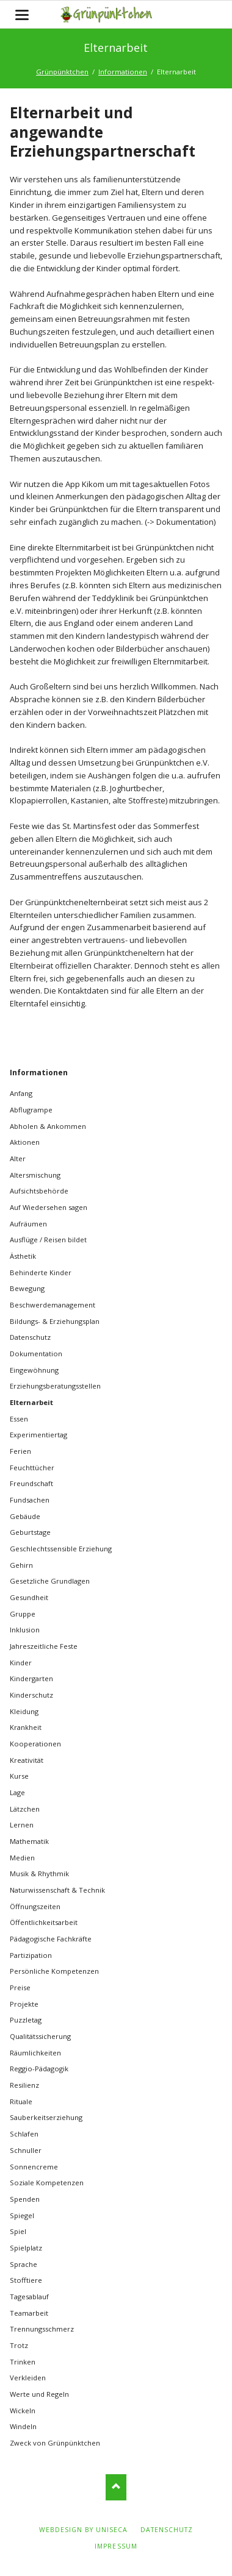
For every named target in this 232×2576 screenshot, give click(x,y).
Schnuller (26, 2150)
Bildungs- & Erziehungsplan (55, 1321)
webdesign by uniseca (83, 2529)
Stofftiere (26, 2280)
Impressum (116, 2546)
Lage (17, 1792)
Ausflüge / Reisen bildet (48, 1239)
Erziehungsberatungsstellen (55, 1385)
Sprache (23, 2264)
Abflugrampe (31, 1109)
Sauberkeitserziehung (46, 2117)
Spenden (25, 2199)
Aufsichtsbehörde (39, 1190)
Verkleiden (28, 2377)
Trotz (19, 2345)
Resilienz (24, 2085)
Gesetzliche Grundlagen (50, 1580)
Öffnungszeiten (35, 1906)
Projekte (24, 2003)
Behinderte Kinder (40, 1272)
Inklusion (25, 1629)
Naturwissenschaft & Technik (57, 1890)
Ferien (20, 1451)
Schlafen (24, 2133)
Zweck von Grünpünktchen (55, 2442)
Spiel (18, 2231)
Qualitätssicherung (40, 2036)
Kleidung (24, 1711)
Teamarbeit (29, 2313)
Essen (19, 1418)
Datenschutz (30, 1337)
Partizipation (31, 1955)
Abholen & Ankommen (48, 1126)
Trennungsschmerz (42, 2328)
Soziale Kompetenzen (47, 2182)
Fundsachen (29, 1499)
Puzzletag (26, 2019)
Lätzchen (25, 1808)
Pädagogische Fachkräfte (51, 1938)
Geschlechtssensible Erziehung (61, 1548)
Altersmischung (35, 1174)
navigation (22, 15)
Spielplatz (26, 2247)
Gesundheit (29, 1597)
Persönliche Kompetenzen (54, 1971)
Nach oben (116, 2487)
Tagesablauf (29, 2296)
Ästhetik (23, 1256)
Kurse (19, 1776)
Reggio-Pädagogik (39, 2068)
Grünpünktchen (62, 71)
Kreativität (26, 1760)
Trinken (22, 2361)
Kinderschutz (31, 1694)
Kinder (21, 1662)
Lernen (22, 1824)
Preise (20, 1987)
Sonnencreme (34, 2166)
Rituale (21, 2101)
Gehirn (21, 1565)
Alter (18, 1158)
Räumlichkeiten (35, 2052)
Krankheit (26, 1727)
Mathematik (29, 1841)
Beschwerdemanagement (52, 1304)
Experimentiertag (38, 1434)
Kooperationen (35, 1743)
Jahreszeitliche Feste (44, 1646)
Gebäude (25, 1516)
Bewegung (27, 1288)
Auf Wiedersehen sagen (48, 1207)
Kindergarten (31, 1678)
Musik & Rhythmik (39, 1873)
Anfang (21, 1093)
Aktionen (25, 1142)
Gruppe (22, 1613)
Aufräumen (28, 1223)
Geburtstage (30, 1532)
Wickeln (22, 2410)
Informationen (122, 71)
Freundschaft (31, 1483)
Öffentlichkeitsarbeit (44, 1922)
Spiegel (22, 2215)
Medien (22, 1857)
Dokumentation (36, 1353)
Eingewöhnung (34, 1370)
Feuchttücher (32, 1467)
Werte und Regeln (39, 2394)
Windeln (23, 2426)
